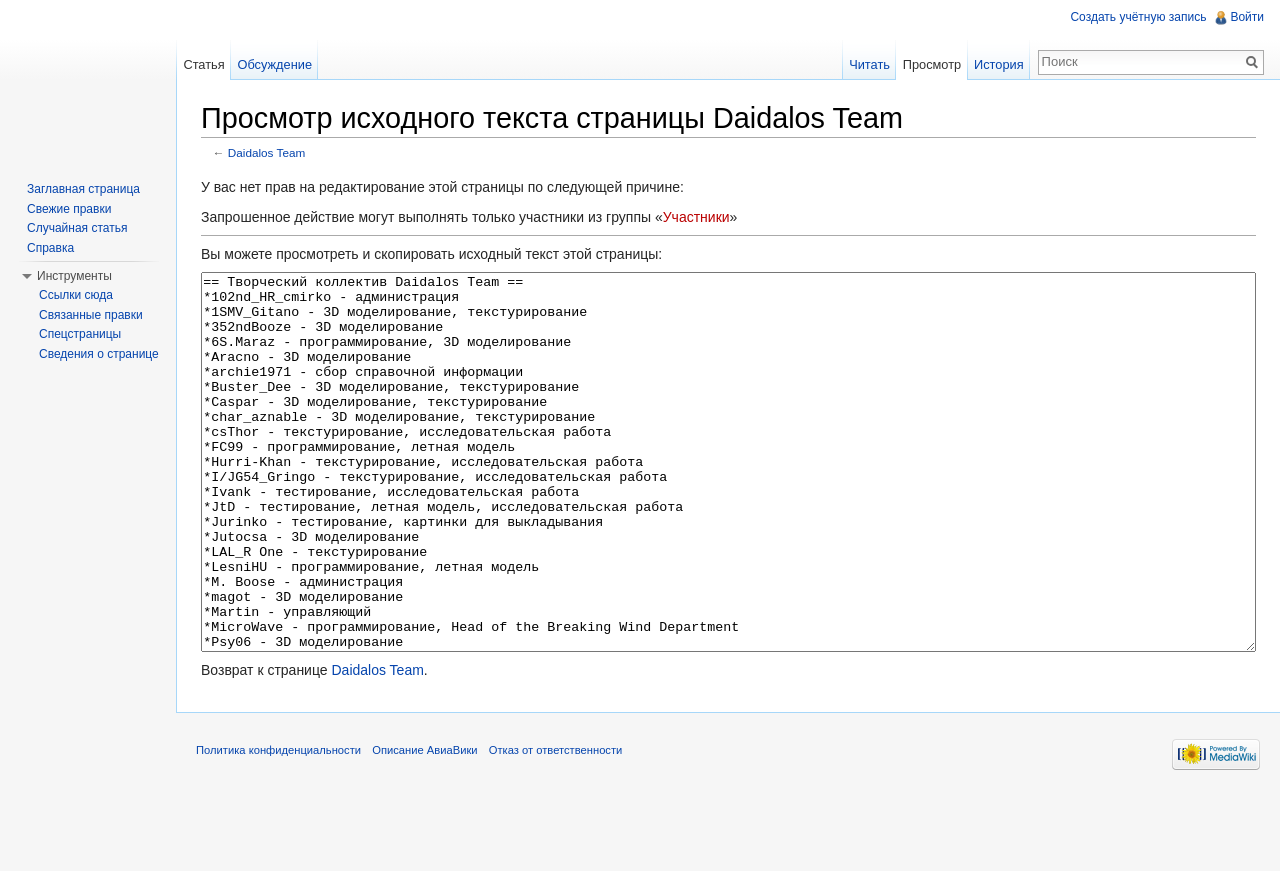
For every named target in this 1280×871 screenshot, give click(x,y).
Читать (869, 64)
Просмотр (932, 64)
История (999, 64)
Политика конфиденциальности (278, 825)
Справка (50, 248)
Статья (203, 64)
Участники (696, 217)
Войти (1247, 17)
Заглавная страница (83, 189)
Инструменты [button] (74, 276)
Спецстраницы (80, 334)
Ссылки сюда (76, 295)
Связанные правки (91, 315)
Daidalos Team (267, 152)
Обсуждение (274, 64)
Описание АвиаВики (424, 825)
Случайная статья (77, 228)
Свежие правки (69, 209)
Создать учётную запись (1138, 17)
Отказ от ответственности (556, 825)
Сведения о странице (99, 354)
